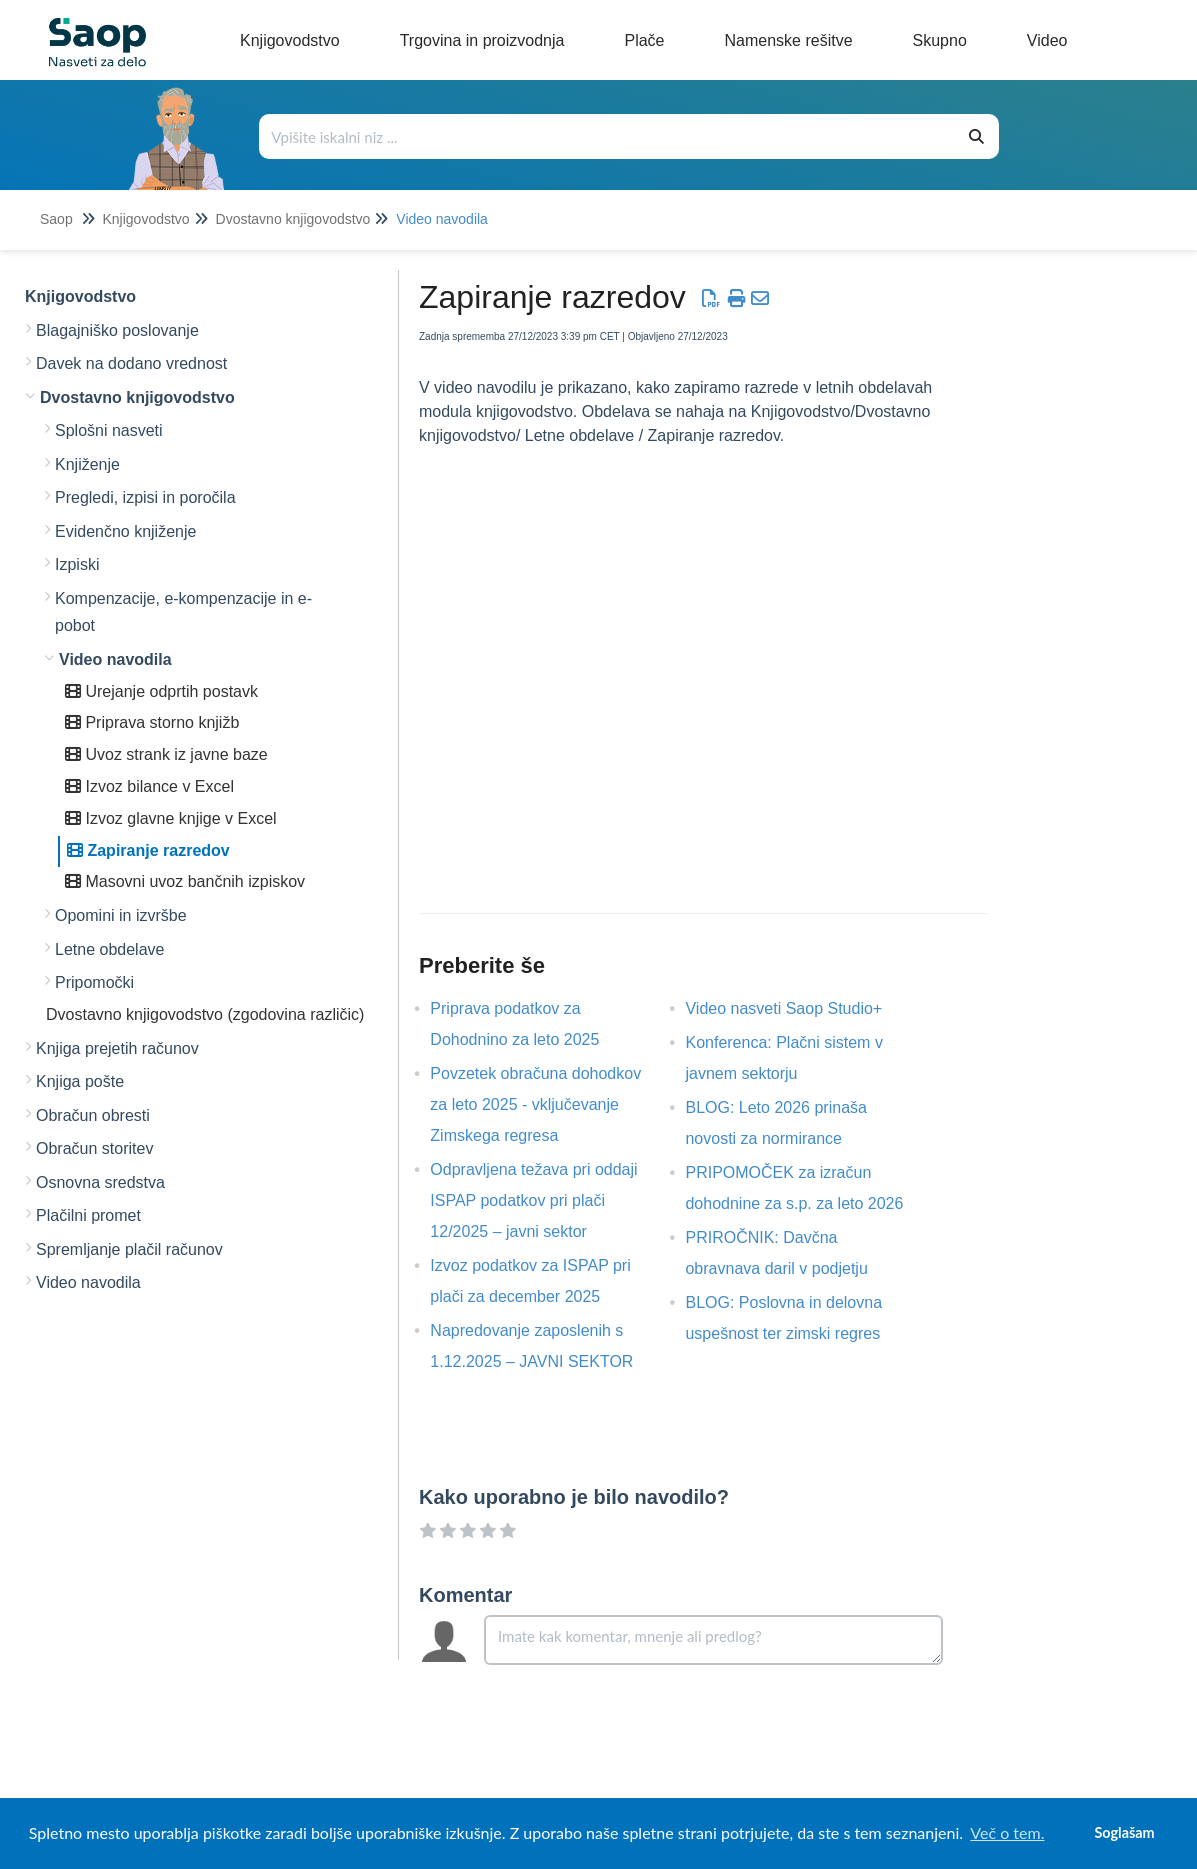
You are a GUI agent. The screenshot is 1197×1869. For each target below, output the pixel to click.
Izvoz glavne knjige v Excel (171, 818)
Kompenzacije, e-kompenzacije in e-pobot (183, 612)
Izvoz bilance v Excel (149, 786)
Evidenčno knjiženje (125, 531)
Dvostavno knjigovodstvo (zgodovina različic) (205, 1014)
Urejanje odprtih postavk (161, 691)
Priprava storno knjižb (152, 722)
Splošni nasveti (109, 430)
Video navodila (442, 219)
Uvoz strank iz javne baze (166, 754)
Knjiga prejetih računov (117, 1048)
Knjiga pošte (80, 1081)
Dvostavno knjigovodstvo (293, 219)
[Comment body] (713, 1640)
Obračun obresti (93, 1115)
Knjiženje (87, 464)
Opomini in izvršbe (121, 915)
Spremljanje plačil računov (129, 1249)
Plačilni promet (88, 1215)
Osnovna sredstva (100, 1182)
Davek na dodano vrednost (131, 363)
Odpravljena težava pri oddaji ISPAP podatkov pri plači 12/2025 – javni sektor (533, 1200)
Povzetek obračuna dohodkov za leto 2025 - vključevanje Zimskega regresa (535, 1104)
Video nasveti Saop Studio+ (798, 1008)
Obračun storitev (94, 1148)
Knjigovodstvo (145, 219)
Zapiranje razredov (148, 850)
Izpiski (77, 564)
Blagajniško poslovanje (117, 330)
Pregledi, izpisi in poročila (145, 497)
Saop (56, 219)
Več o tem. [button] (1007, 1832)
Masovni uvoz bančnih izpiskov (185, 881)
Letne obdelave (109, 949)
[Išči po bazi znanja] (607, 136)
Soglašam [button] (1124, 1832)
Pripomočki (94, 982)
